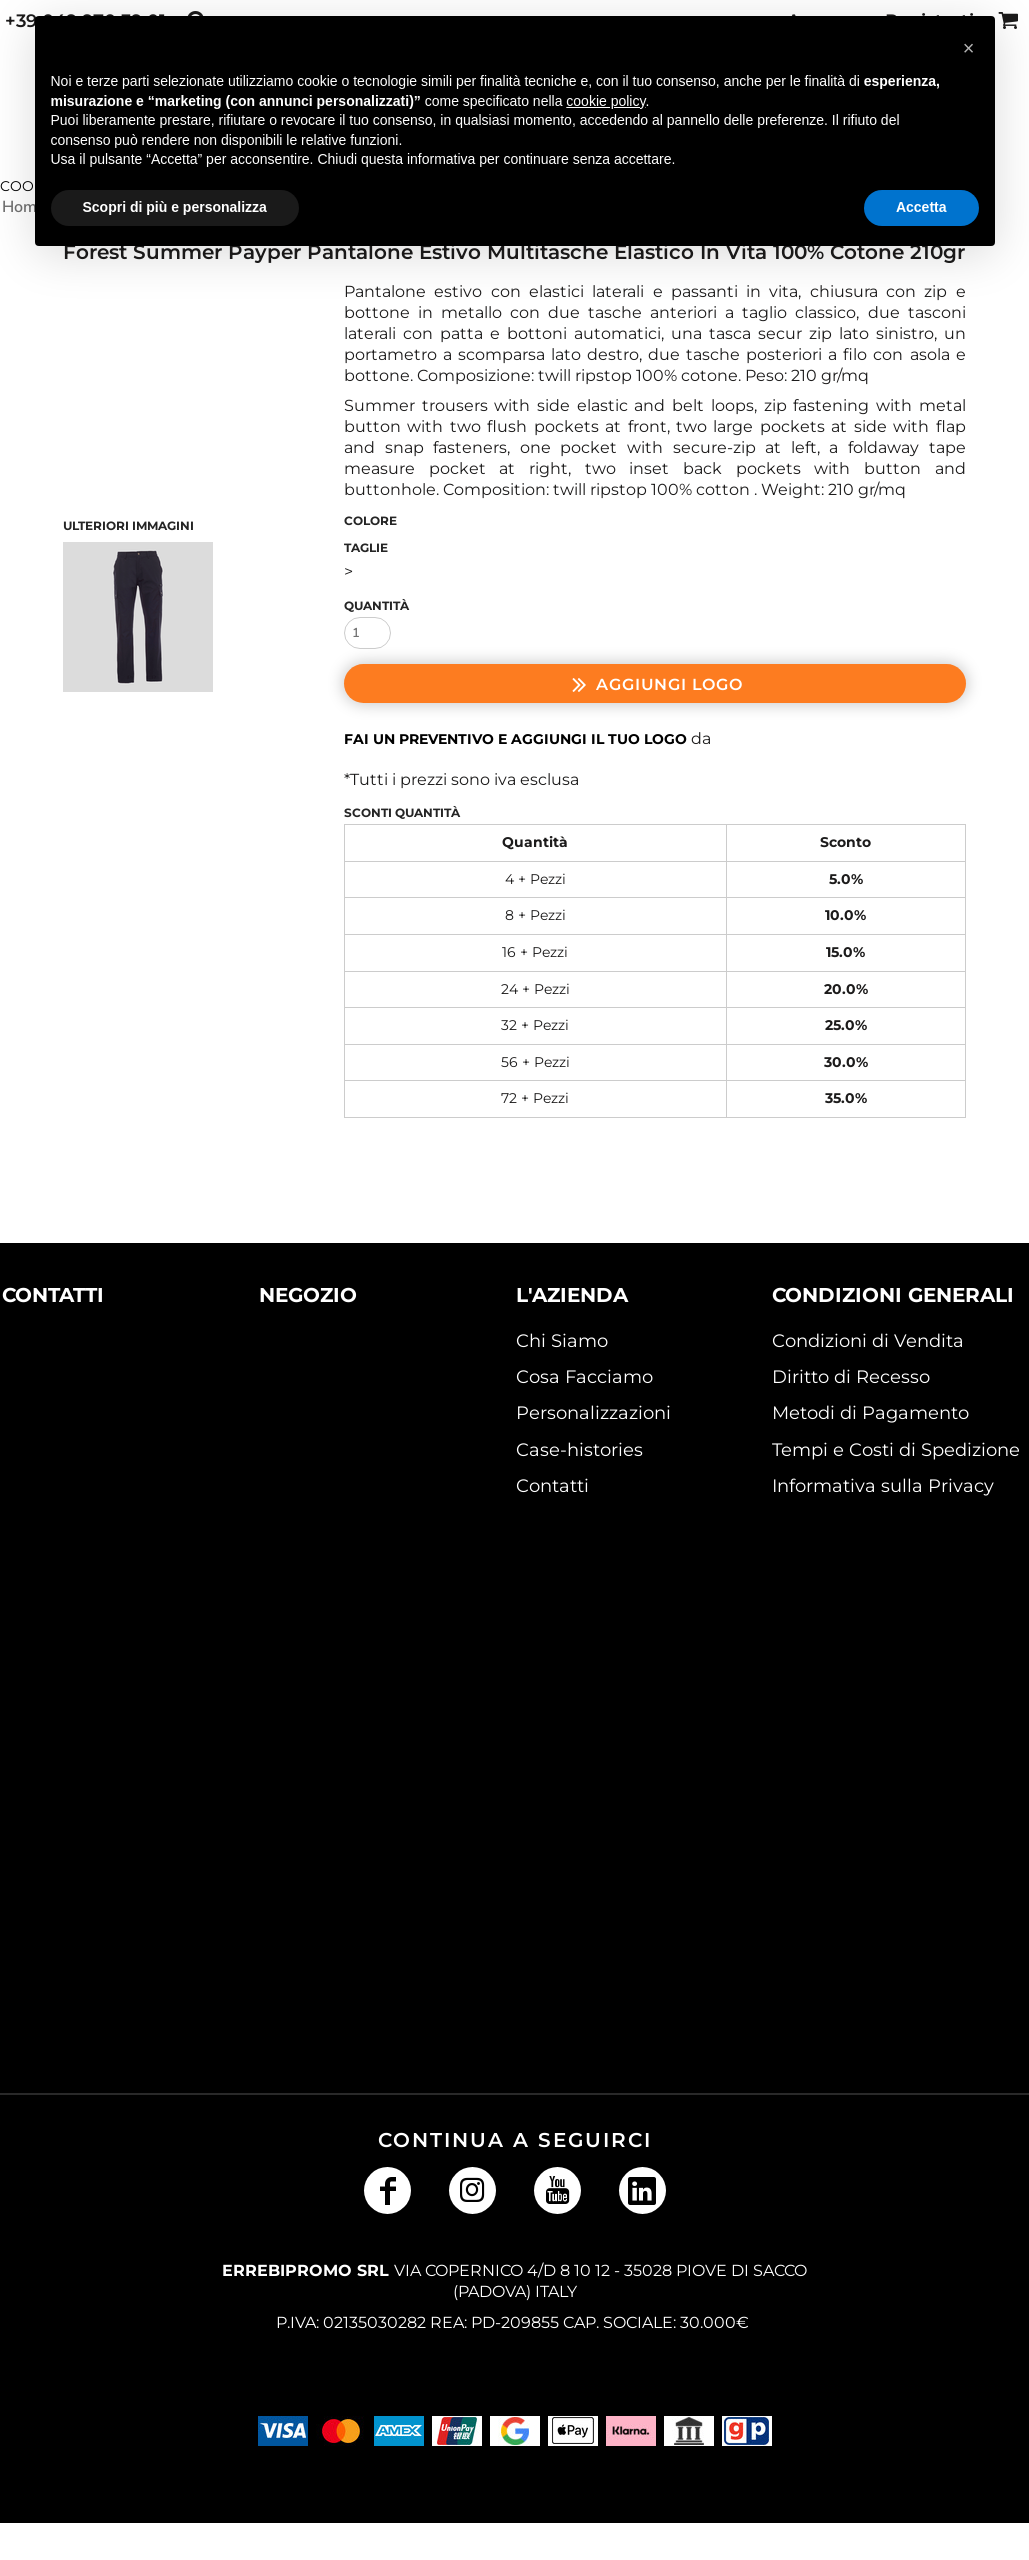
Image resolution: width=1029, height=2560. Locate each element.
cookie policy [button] (605, 101)
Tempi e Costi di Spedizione (896, 1450)
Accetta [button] (921, 207)
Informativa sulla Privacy (883, 1486)
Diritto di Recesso (851, 1377)
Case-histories (579, 1450)
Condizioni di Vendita (868, 1341)
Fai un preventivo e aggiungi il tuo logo (515, 739)
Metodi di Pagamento (870, 1413)
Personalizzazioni (593, 1413)
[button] (85, 1416)
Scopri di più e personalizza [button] (175, 207)
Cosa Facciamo (584, 1377)
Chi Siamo (562, 1341)
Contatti (552, 1486)
